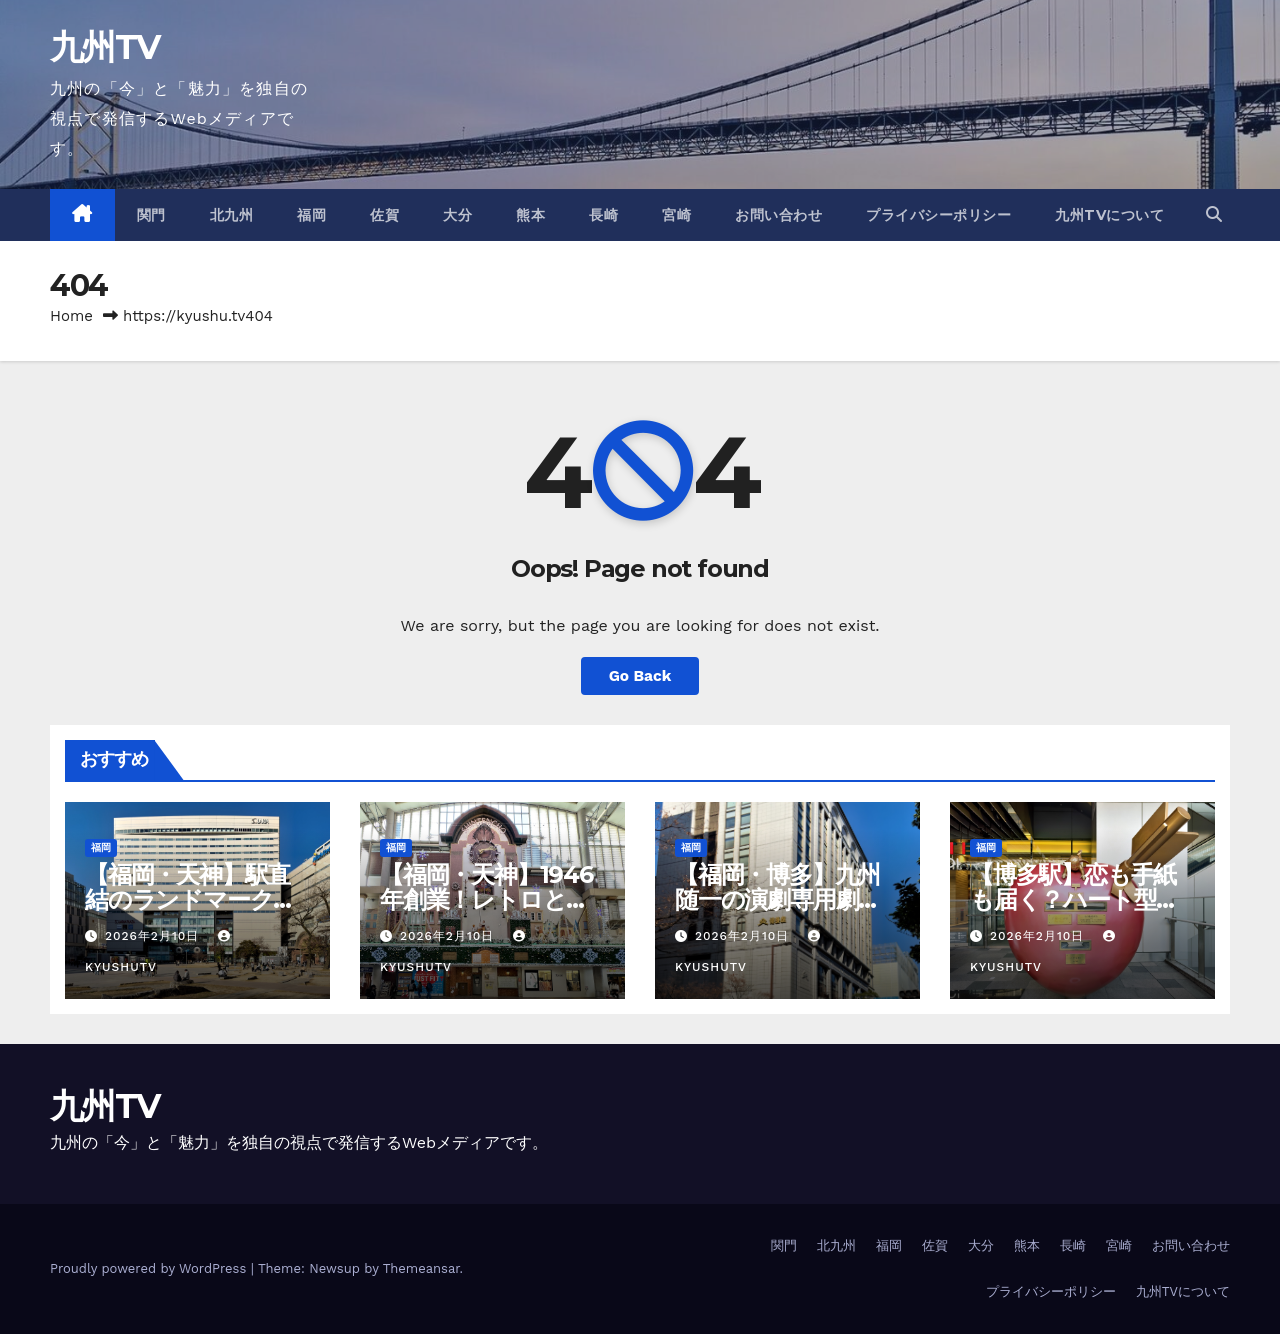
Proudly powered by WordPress (150, 1268)
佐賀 (384, 215)
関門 (151, 215)
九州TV (104, 47)
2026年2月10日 (154, 936)
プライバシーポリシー (938, 215)
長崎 (603, 215)
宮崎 (676, 215)
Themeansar (421, 1268)
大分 (457, 215)
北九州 (232, 215)
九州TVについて (1109, 215)
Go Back (640, 675)
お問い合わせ (778, 215)
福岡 (311, 215)
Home (71, 316)
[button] (1214, 214)
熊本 (530, 215)
